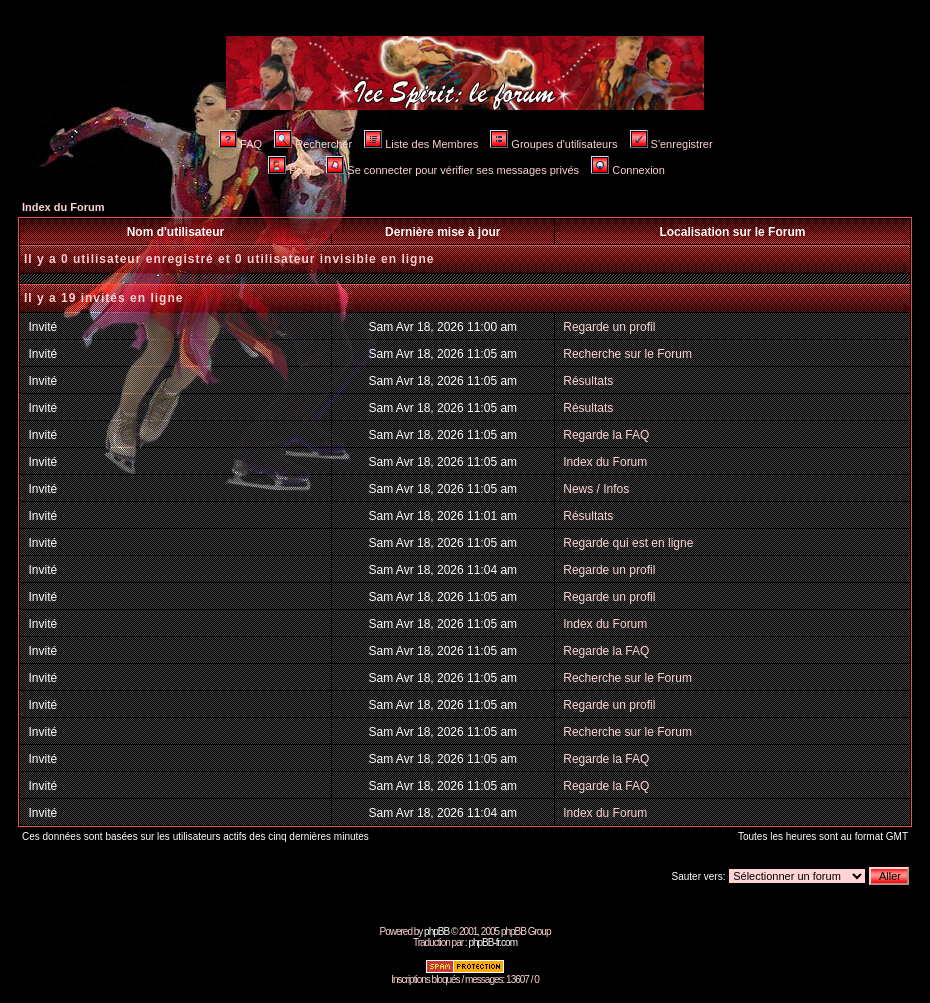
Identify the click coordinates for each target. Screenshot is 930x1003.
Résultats (588, 381)
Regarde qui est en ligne (628, 543)
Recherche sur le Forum (627, 354)
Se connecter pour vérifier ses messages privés (452, 170)
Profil (291, 170)
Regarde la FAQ (606, 435)
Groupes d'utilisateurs (553, 144)
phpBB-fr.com (492, 942)
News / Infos (596, 489)
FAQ (240, 144)
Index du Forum (63, 207)
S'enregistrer (671, 144)
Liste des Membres (421, 144)
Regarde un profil (609, 327)
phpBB (436, 931)
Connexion (628, 170)
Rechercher (313, 144)
